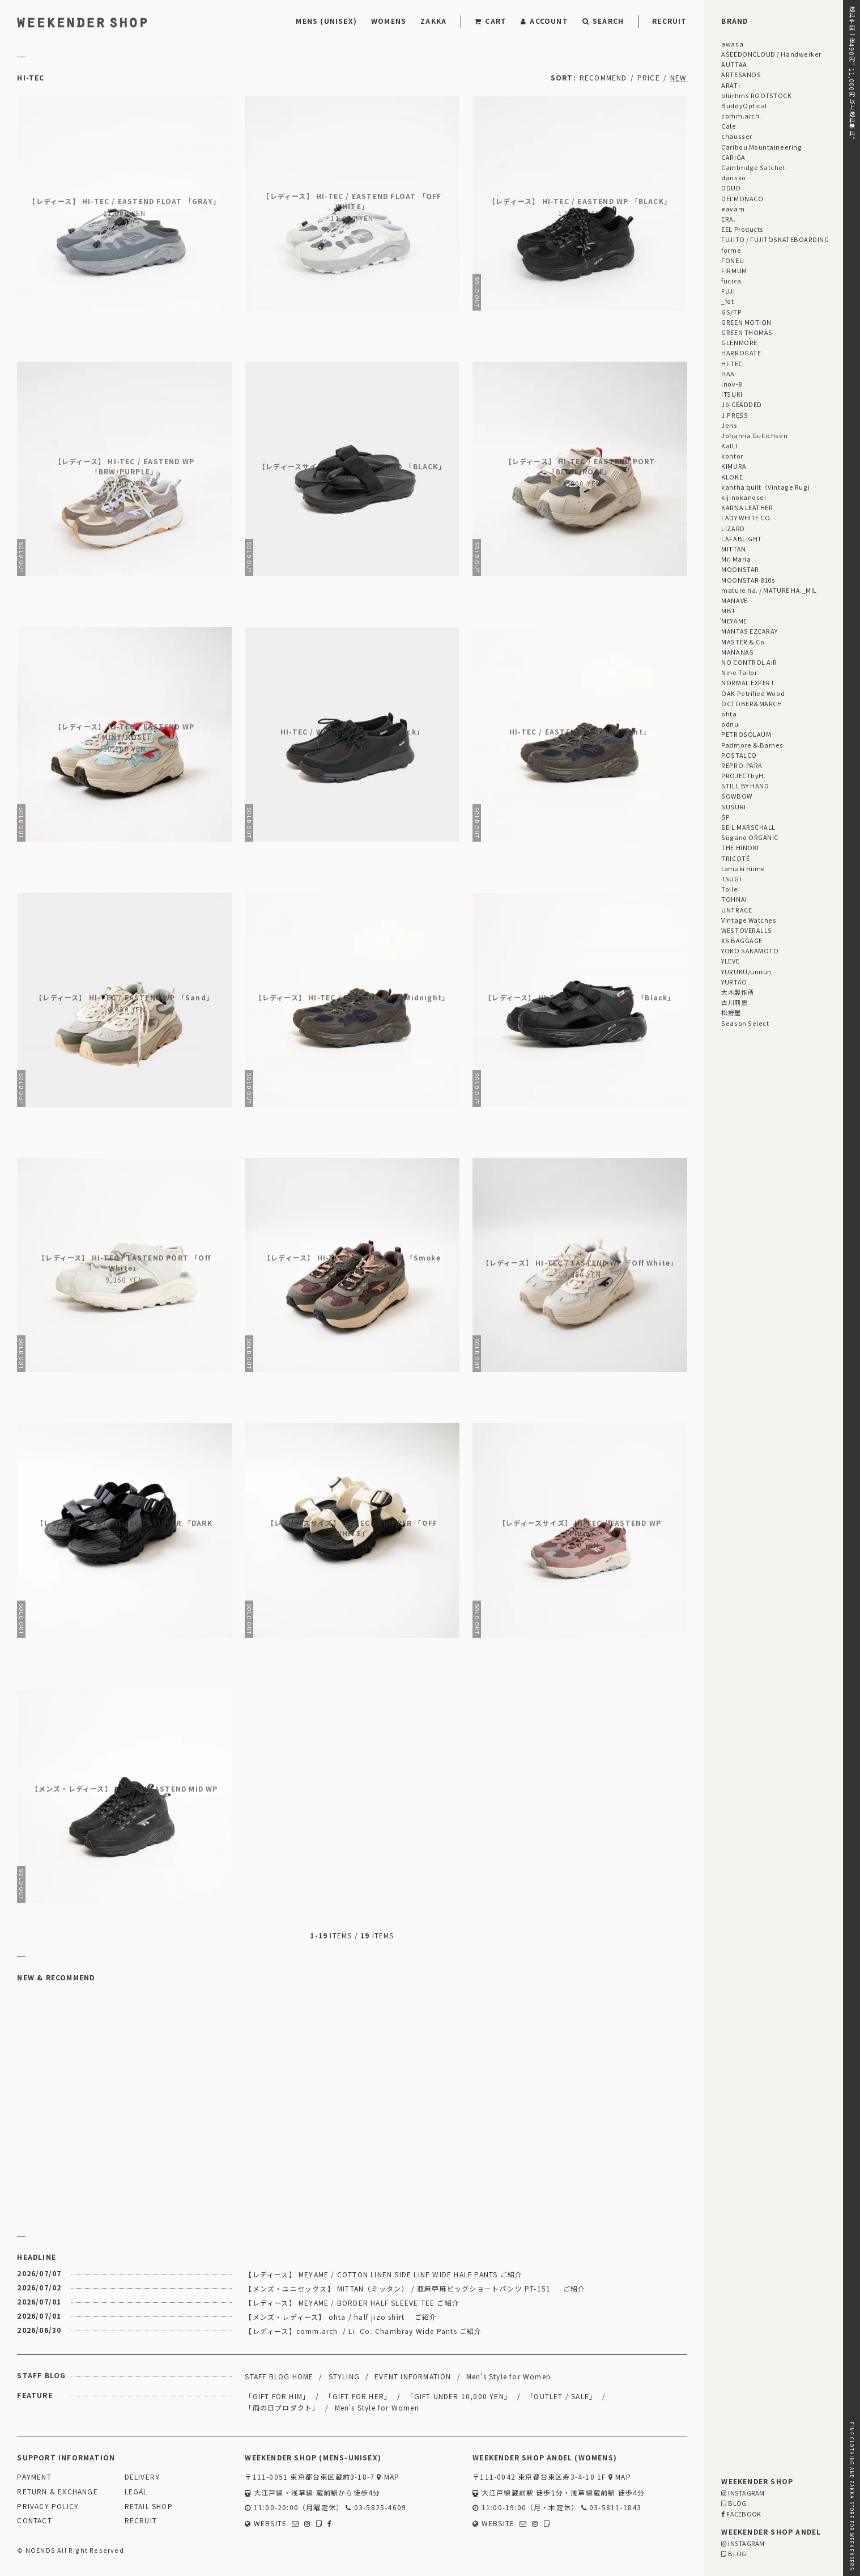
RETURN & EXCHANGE (57, 2492)
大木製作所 (737, 991)
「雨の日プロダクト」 (282, 2407)
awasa (732, 43)
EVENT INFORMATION (412, 2376)
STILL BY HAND (745, 785)
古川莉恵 (734, 1002)
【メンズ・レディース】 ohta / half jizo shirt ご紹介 (341, 2317)
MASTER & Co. (743, 641)
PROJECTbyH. (743, 775)
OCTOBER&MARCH (751, 703)
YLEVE (730, 960)
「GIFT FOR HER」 (358, 2396)
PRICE (648, 77)
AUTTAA (734, 64)
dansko (733, 177)
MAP (388, 2477)
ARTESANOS (741, 74)
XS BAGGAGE (741, 940)
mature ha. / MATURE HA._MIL (769, 590)
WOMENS (388, 21)
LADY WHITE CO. (746, 517)
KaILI (729, 445)
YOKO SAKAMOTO (749, 950)
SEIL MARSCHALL (748, 826)
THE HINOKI (740, 847)
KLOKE (732, 476)
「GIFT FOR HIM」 (277, 2396)
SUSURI (733, 806)
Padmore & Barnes (752, 744)
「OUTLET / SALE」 (561, 2396)
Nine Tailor (739, 672)
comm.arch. (741, 115)
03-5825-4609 (376, 2507)
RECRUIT (669, 21)
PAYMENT (34, 2477)
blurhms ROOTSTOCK (756, 95)
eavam (732, 208)
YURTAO (734, 981)
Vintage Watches (748, 919)
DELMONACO (742, 198)
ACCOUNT (544, 21)
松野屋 (731, 1012)
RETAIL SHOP (149, 2506)
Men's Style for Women (508, 2376)
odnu (729, 723)
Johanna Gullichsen (754, 435)
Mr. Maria (736, 558)
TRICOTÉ (735, 858)
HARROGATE (741, 352)
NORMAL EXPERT (747, 682)
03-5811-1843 (611, 2507)
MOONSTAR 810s (748, 579)
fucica (731, 280)
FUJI (728, 290)
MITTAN (733, 548)
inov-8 (731, 383)
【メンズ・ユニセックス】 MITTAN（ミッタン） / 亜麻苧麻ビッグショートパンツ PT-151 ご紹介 (415, 2288)
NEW (678, 77)
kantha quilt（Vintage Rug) (765, 486)
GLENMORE (739, 342)
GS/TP (731, 311)
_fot (727, 300)
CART (490, 21)
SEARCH (603, 21)
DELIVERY (142, 2477)
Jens (729, 425)
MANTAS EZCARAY (749, 630)
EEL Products (742, 229)
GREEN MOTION (746, 321)
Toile (729, 888)
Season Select (745, 1023)
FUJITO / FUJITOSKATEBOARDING (775, 239)
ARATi (730, 85)
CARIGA (733, 157)
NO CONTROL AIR (749, 662)
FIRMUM (734, 270)
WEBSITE (266, 2523)
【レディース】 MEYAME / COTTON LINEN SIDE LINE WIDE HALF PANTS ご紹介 (383, 2274)
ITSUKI (731, 393)
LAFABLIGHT (741, 538)
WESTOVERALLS (746, 930)
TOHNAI (734, 898)
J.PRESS (734, 414)
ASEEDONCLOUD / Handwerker (771, 53)
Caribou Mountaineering (761, 146)
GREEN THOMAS (746, 332)
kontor (732, 455)
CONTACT (34, 2520)
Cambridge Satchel (753, 167)
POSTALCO (738, 754)
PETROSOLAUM (746, 734)
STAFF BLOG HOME (279, 2376)
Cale (728, 125)
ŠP (725, 816)
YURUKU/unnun (746, 971)
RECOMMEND (603, 77)
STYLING (344, 2376)
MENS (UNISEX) (326, 21)
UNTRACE (736, 909)
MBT (728, 610)
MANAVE (734, 600)
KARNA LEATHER (747, 507)
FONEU (732, 260)
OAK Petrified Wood (753, 693)
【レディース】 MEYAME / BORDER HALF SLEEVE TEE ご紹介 (352, 2302)
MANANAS (737, 651)
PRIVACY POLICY (48, 2506)
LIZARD (732, 528)
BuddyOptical (744, 105)
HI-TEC (731, 363)
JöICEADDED (741, 404)
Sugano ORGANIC (749, 837)
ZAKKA (433, 21)
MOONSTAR (740, 569)
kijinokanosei (743, 497)
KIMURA (733, 465)
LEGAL (136, 2492)
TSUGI (731, 878)
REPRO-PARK (741, 765)
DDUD (730, 187)
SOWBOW (736, 795)
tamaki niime (743, 868)
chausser (736, 136)
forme (731, 249)
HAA (728, 373)
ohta (728, 713)
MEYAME (734, 620)
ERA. (728, 218)
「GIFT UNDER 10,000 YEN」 (459, 2396)
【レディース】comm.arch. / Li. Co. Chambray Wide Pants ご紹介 (363, 2331)
